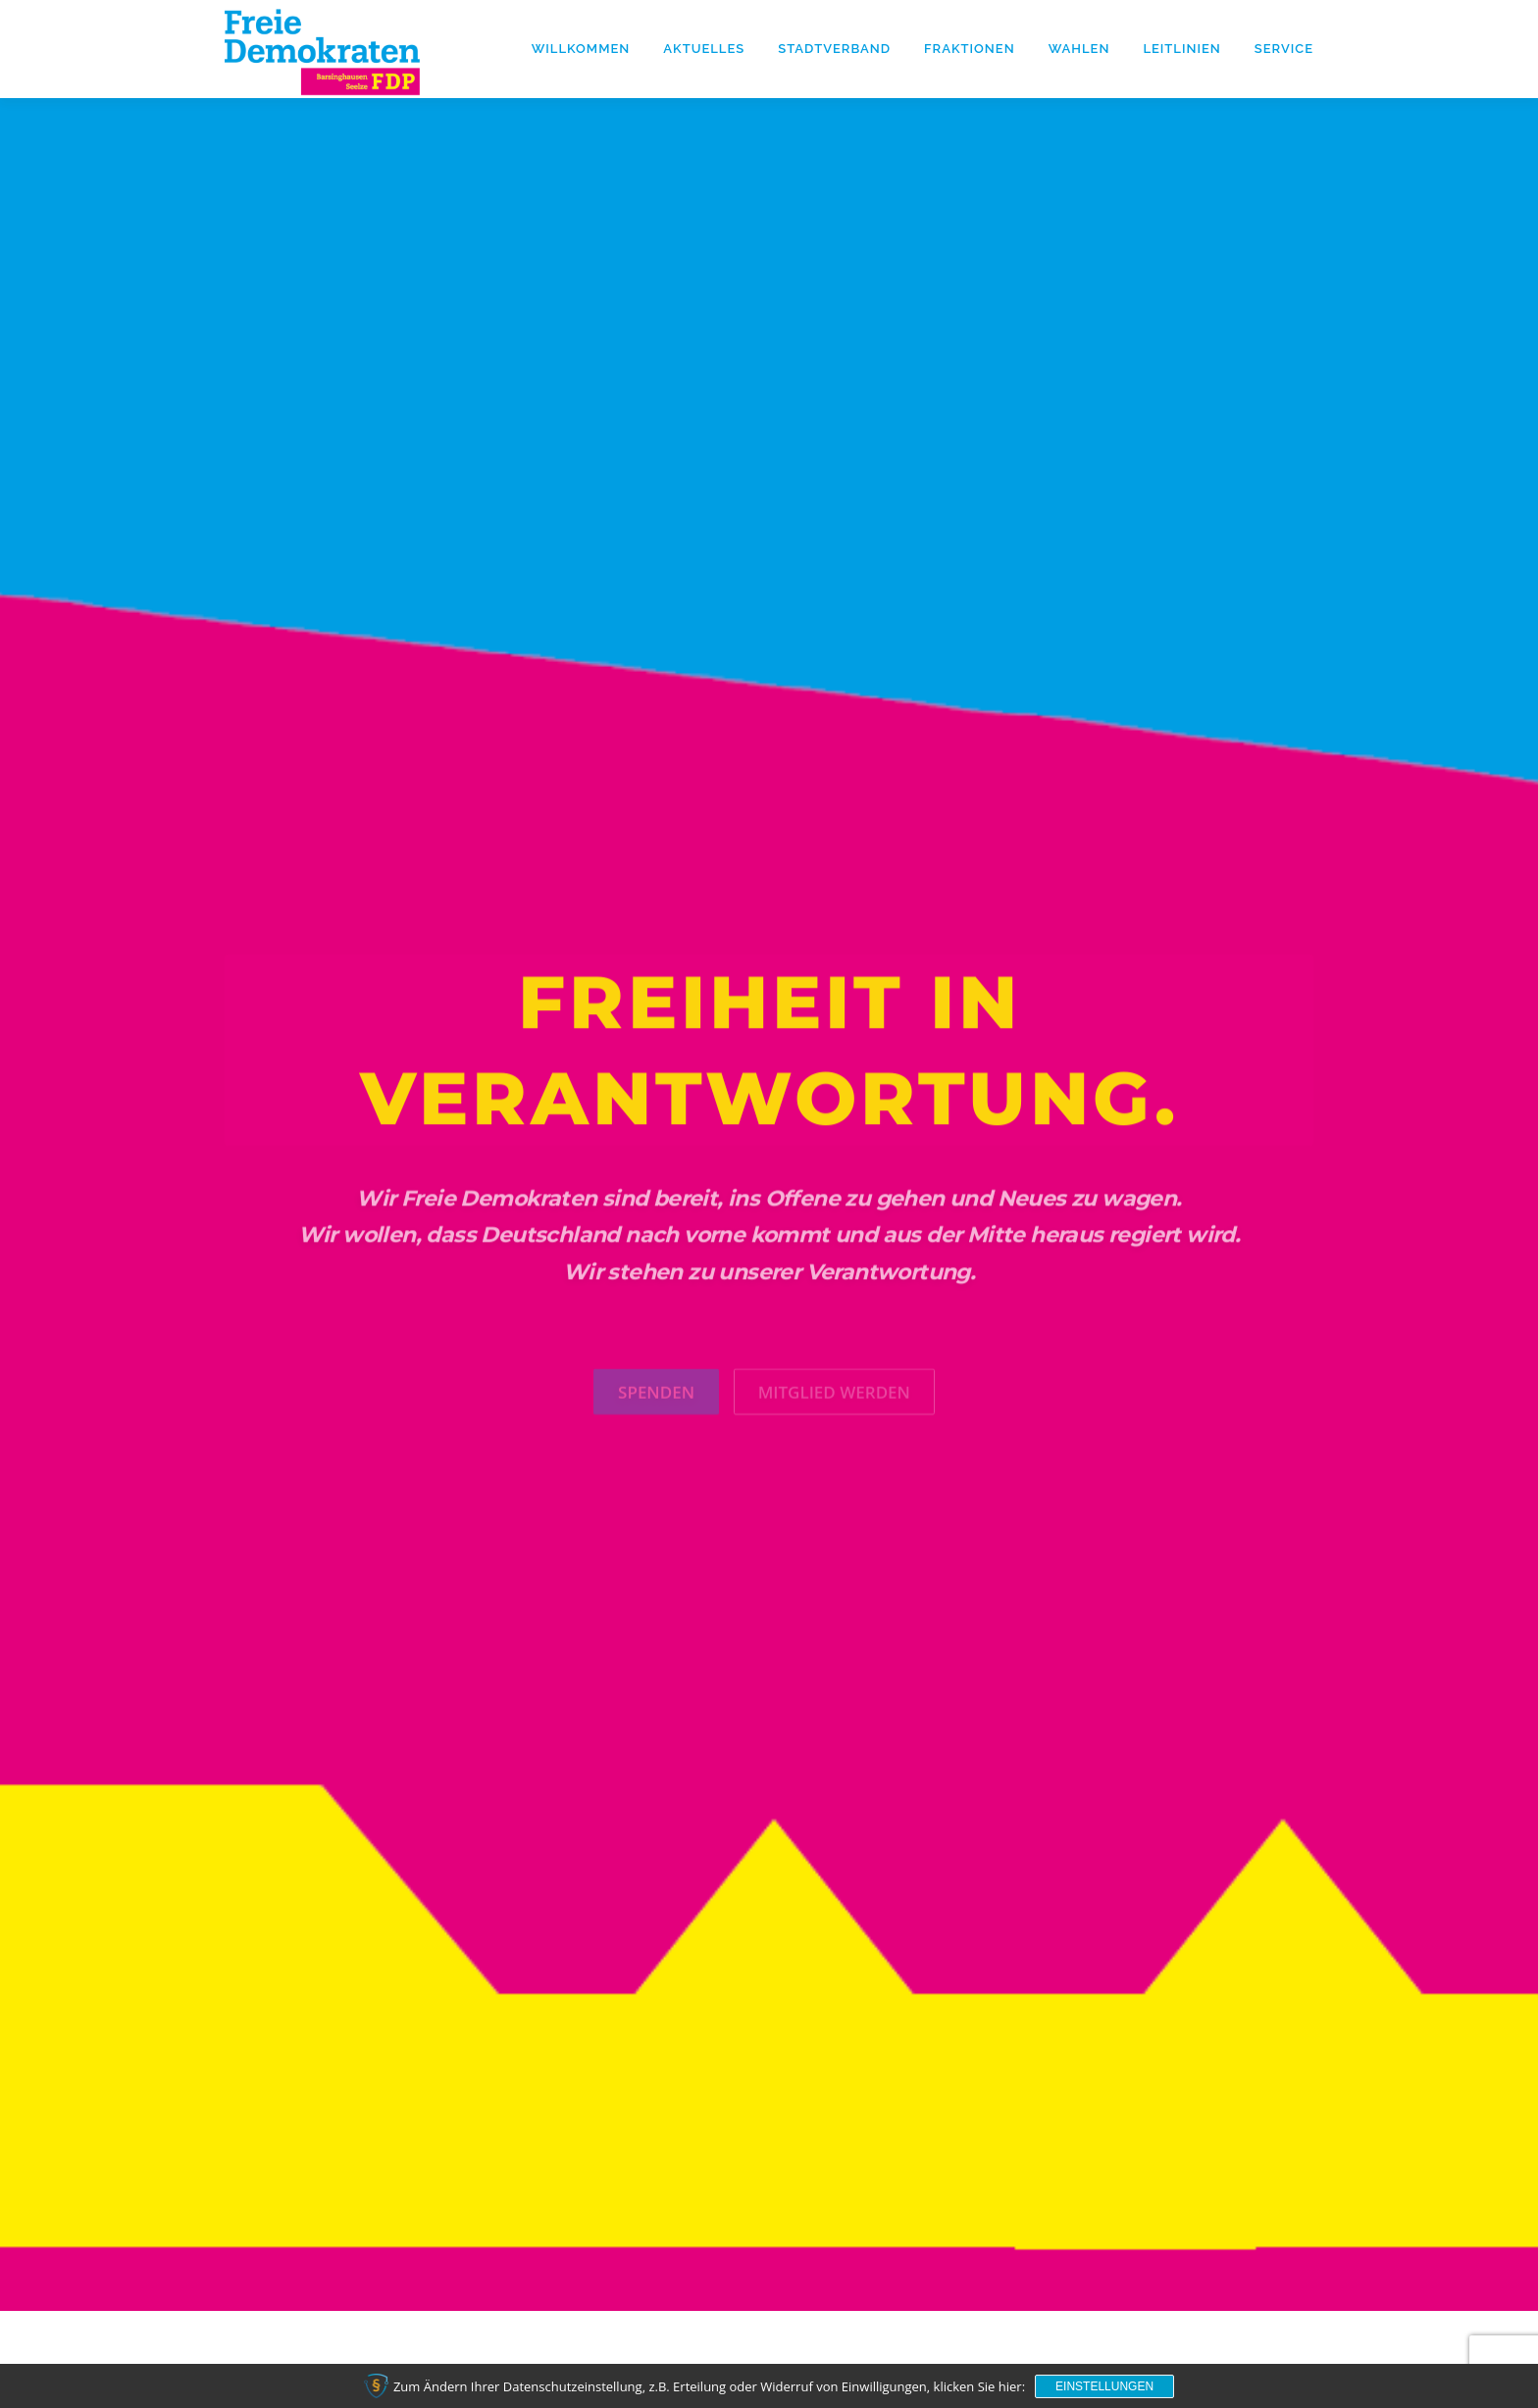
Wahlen (1079, 48)
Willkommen (581, 48)
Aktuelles (703, 48)
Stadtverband (834, 48)
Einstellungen (1104, 2386)
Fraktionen (969, 48)
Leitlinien (1181, 48)
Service (1284, 48)
